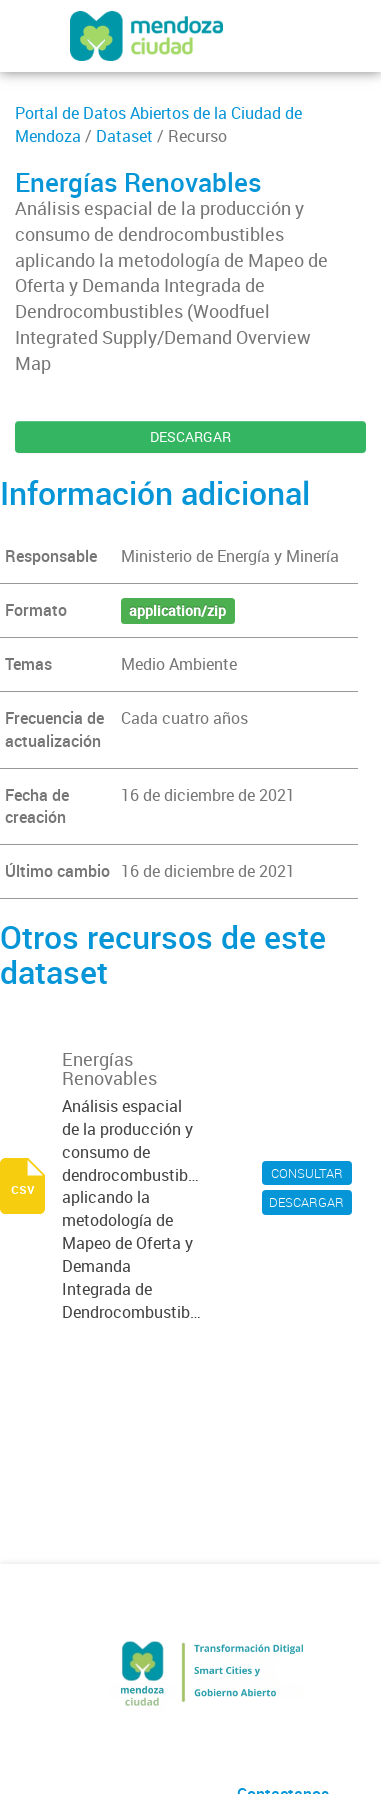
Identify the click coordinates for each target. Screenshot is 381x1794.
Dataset (124, 136)
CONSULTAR (307, 1173)
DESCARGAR (190, 436)
